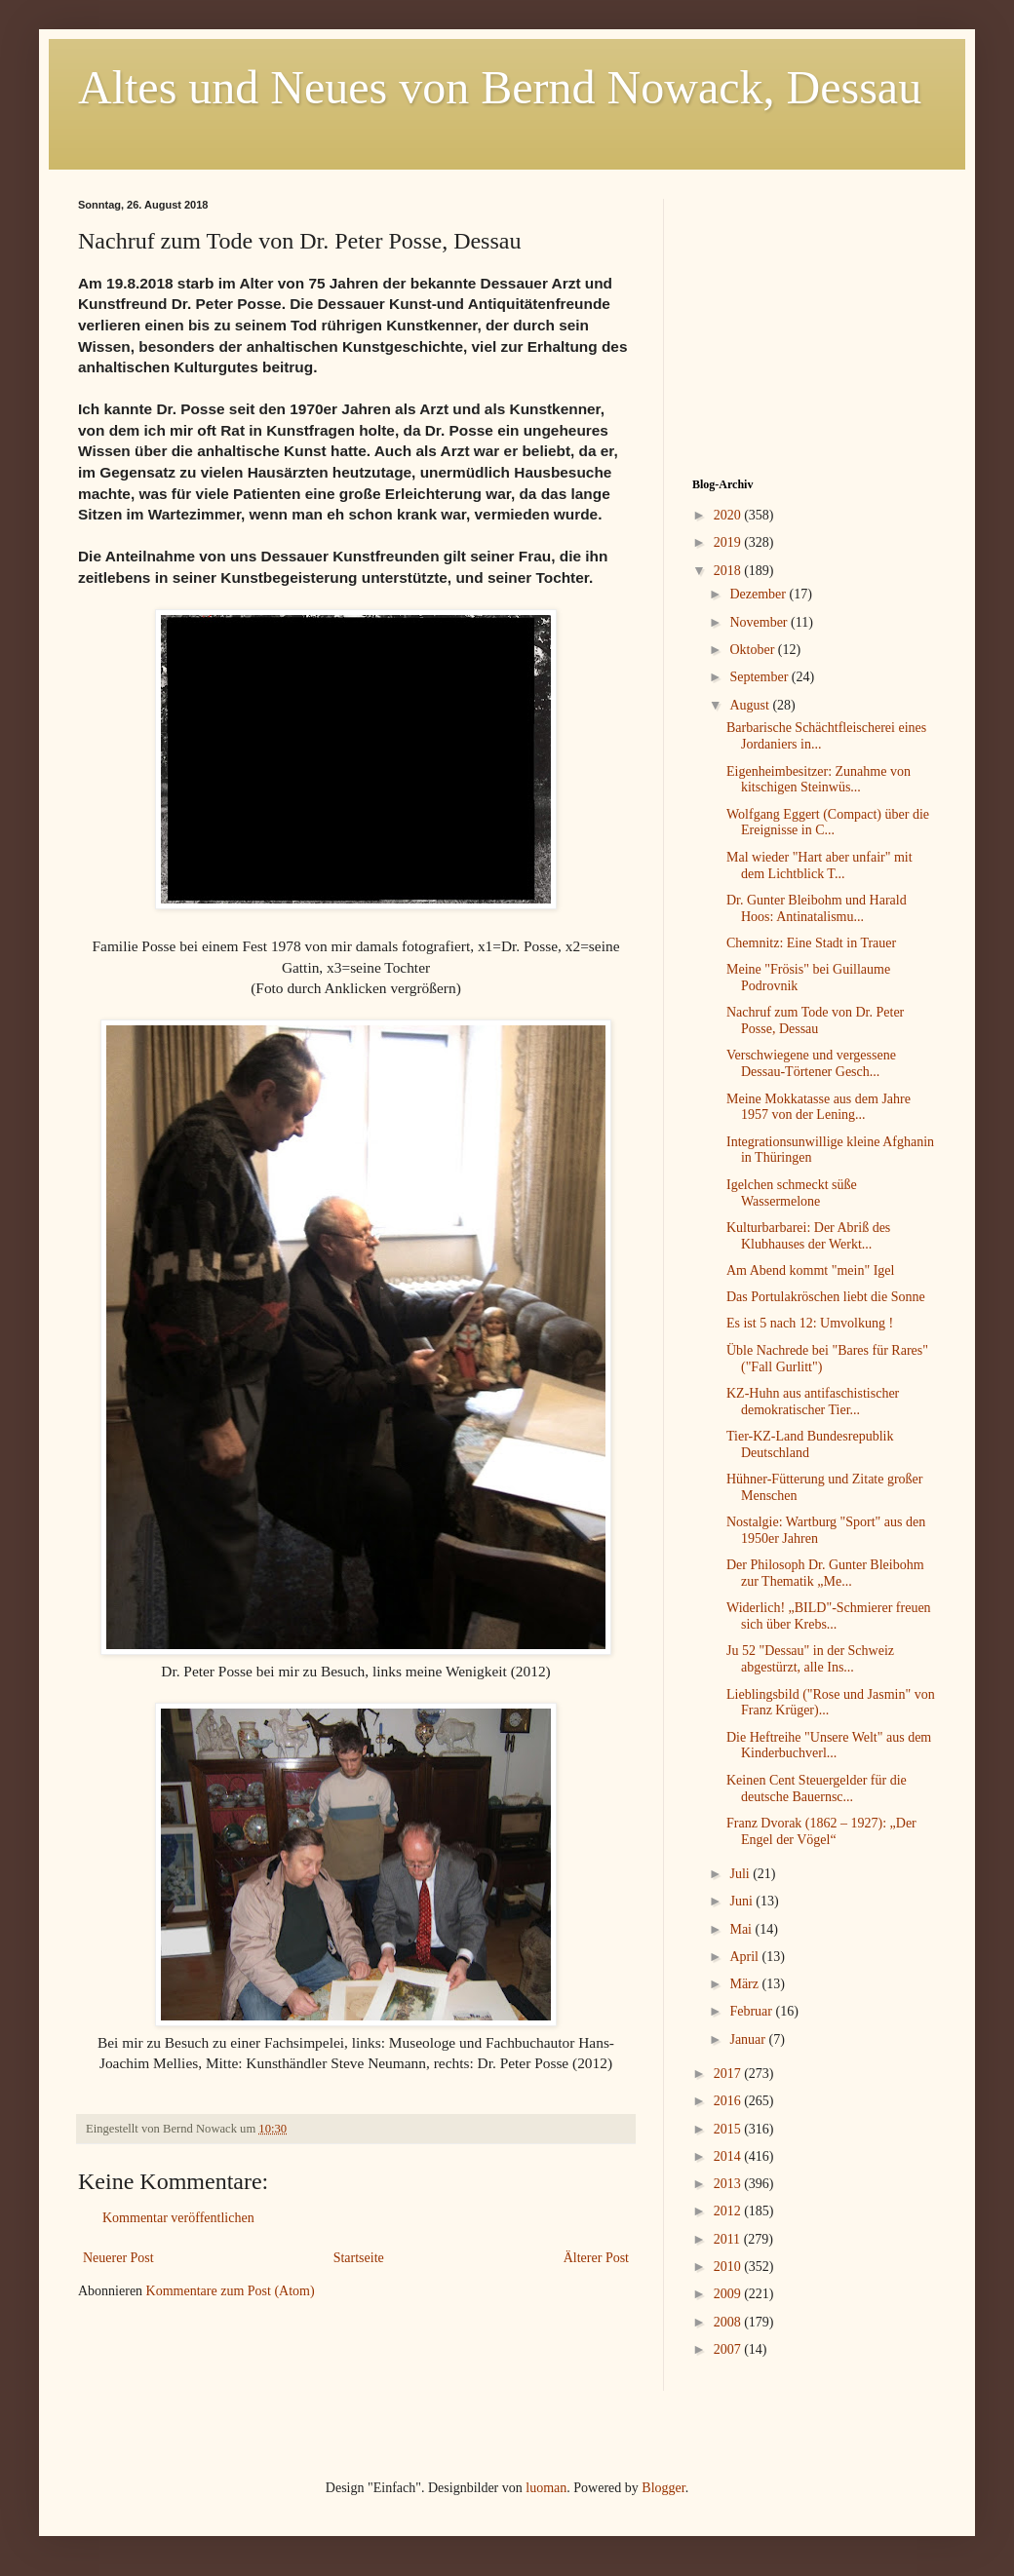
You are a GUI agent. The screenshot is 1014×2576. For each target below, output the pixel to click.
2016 (729, 2101)
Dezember (759, 594)
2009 (729, 2294)
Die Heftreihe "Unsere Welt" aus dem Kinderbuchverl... (828, 1745)
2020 (729, 515)
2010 (729, 2266)
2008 (729, 2322)
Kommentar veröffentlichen (178, 2218)
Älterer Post (596, 2257)
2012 (729, 2211)
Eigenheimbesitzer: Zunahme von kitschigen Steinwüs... (818, 779)
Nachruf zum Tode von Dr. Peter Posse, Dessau (815, 1020)
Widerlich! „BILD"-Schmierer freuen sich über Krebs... (828, 1616)
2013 (729, 2183)
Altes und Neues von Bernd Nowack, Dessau (499, 87)
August (750, 705)
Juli (741, 1873)
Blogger (663, 2487)
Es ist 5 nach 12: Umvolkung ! (809, 1323)
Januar (748, 2039)
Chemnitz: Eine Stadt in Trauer (811, 943)
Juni (742, 1901)
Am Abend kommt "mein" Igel (810, 1270)
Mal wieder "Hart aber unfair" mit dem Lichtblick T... (819, 865)
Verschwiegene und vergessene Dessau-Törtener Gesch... (811, 1063)
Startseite (358, 2257)
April (745, 1956)
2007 (729, 2349)
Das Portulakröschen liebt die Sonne (825, 1296)
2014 (729, 2156)
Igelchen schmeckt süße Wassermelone (791, 1193)
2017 (729, 2073)
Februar (752, 2011)
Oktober (753, 649)
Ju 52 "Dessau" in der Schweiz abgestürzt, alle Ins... (810, 1658)
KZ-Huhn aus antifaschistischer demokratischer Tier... (812, 1401)
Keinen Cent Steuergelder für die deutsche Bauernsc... (816, 1788)
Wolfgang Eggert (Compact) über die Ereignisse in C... (827, 822)
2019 (729, 542)
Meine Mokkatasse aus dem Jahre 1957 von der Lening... (818, 1107)
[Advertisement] (814, 320)
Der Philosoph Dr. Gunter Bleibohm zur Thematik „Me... (825, 1573)
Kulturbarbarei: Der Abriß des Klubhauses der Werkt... (808, 1235)
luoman (546, 2487)
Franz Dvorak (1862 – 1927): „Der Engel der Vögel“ (821, 1831)
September (760, 677)
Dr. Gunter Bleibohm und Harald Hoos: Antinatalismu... (816, 908)
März (745, 1984)
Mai (742, 1929)
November (760, 622)
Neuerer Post (118, 2257)
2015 (729, 2129)
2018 (729, 570)
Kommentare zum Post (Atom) (230, 2291)
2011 (729, 2239)
